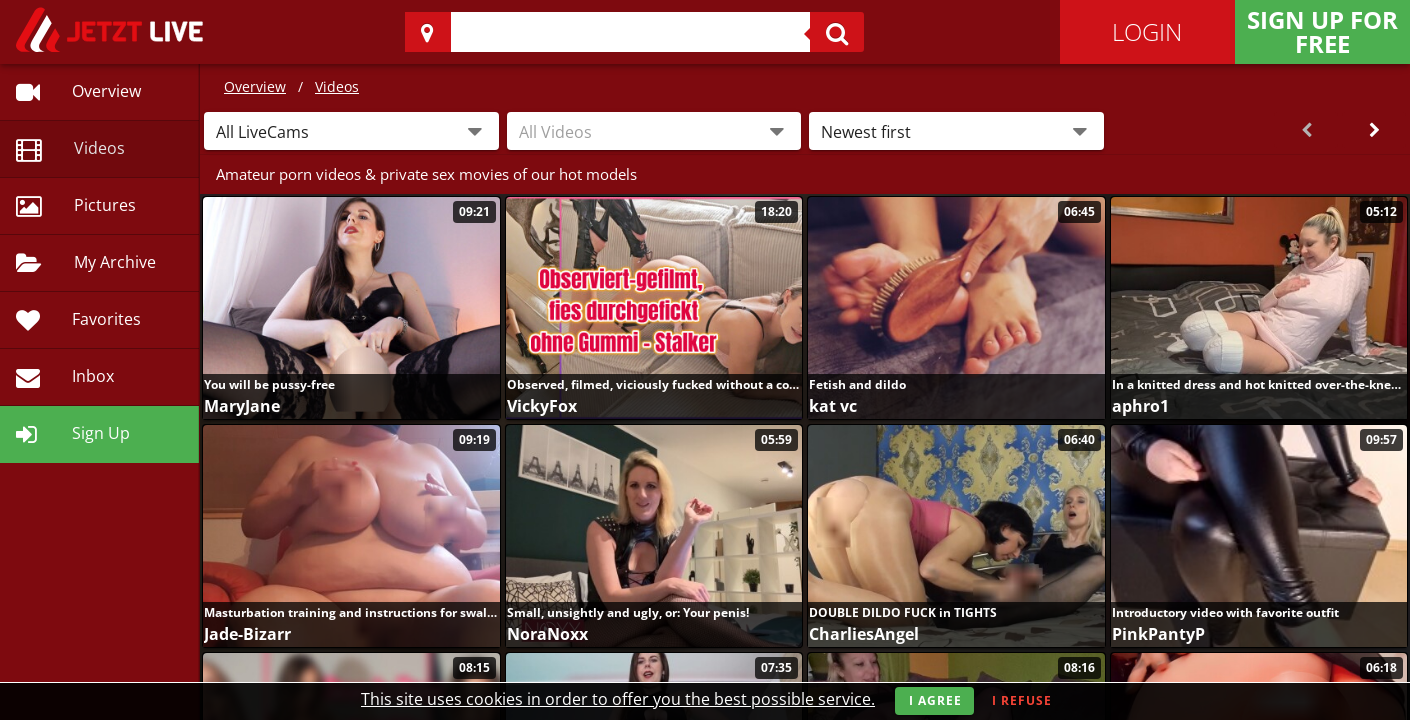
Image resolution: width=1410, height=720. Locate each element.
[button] (351, 131)
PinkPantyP (1158, 634)
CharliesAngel (864, 634)
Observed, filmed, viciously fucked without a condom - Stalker (654, 384)
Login (1147, 31)
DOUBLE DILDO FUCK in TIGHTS (903, 612)
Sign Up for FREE (1322, 31)
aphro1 (1140, 406)
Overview (255, 86)
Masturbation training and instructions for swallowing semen (351, 612)
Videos (337, 86)
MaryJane (242, 406)
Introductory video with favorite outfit (1225, 612)
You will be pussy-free (269, 384)
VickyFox (542, 406)
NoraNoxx (547, 634)
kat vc (833, 406)
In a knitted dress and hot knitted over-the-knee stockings (1259, 384)
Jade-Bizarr (247, 634)
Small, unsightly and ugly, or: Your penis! (628, 612)
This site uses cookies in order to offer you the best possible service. (618, 699)
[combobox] (654, 131)
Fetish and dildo (857, 384)
